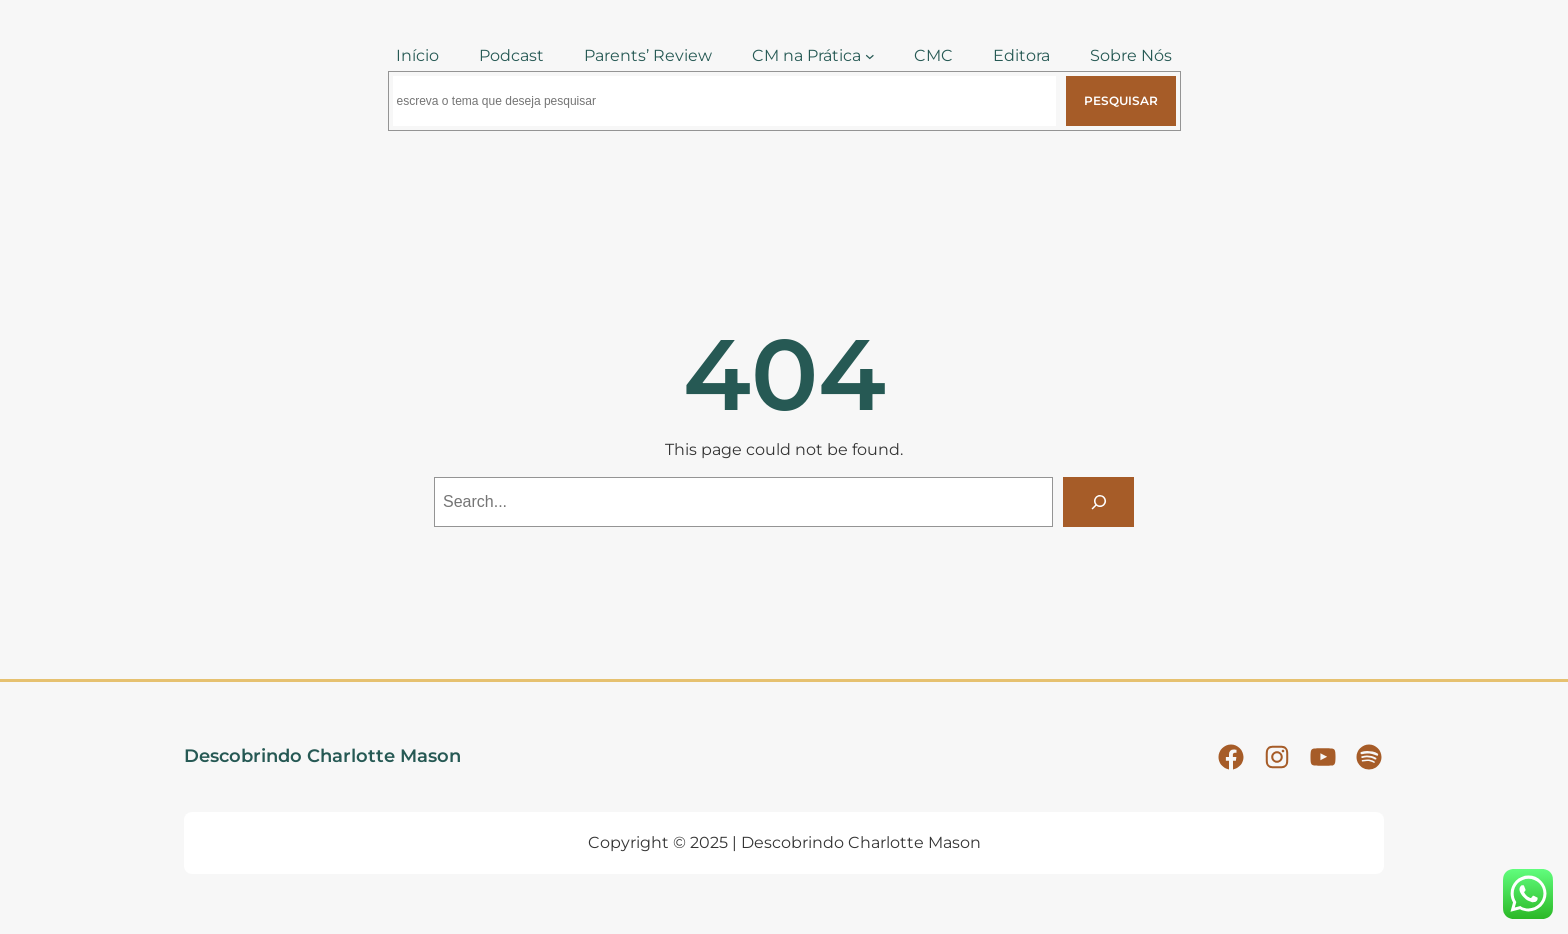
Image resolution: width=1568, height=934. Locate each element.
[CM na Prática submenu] (870, 56)
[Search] (1098, 501)
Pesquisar (1121, 100)
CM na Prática (806, 55)
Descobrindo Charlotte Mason (322, 756)
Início (417, 55)
